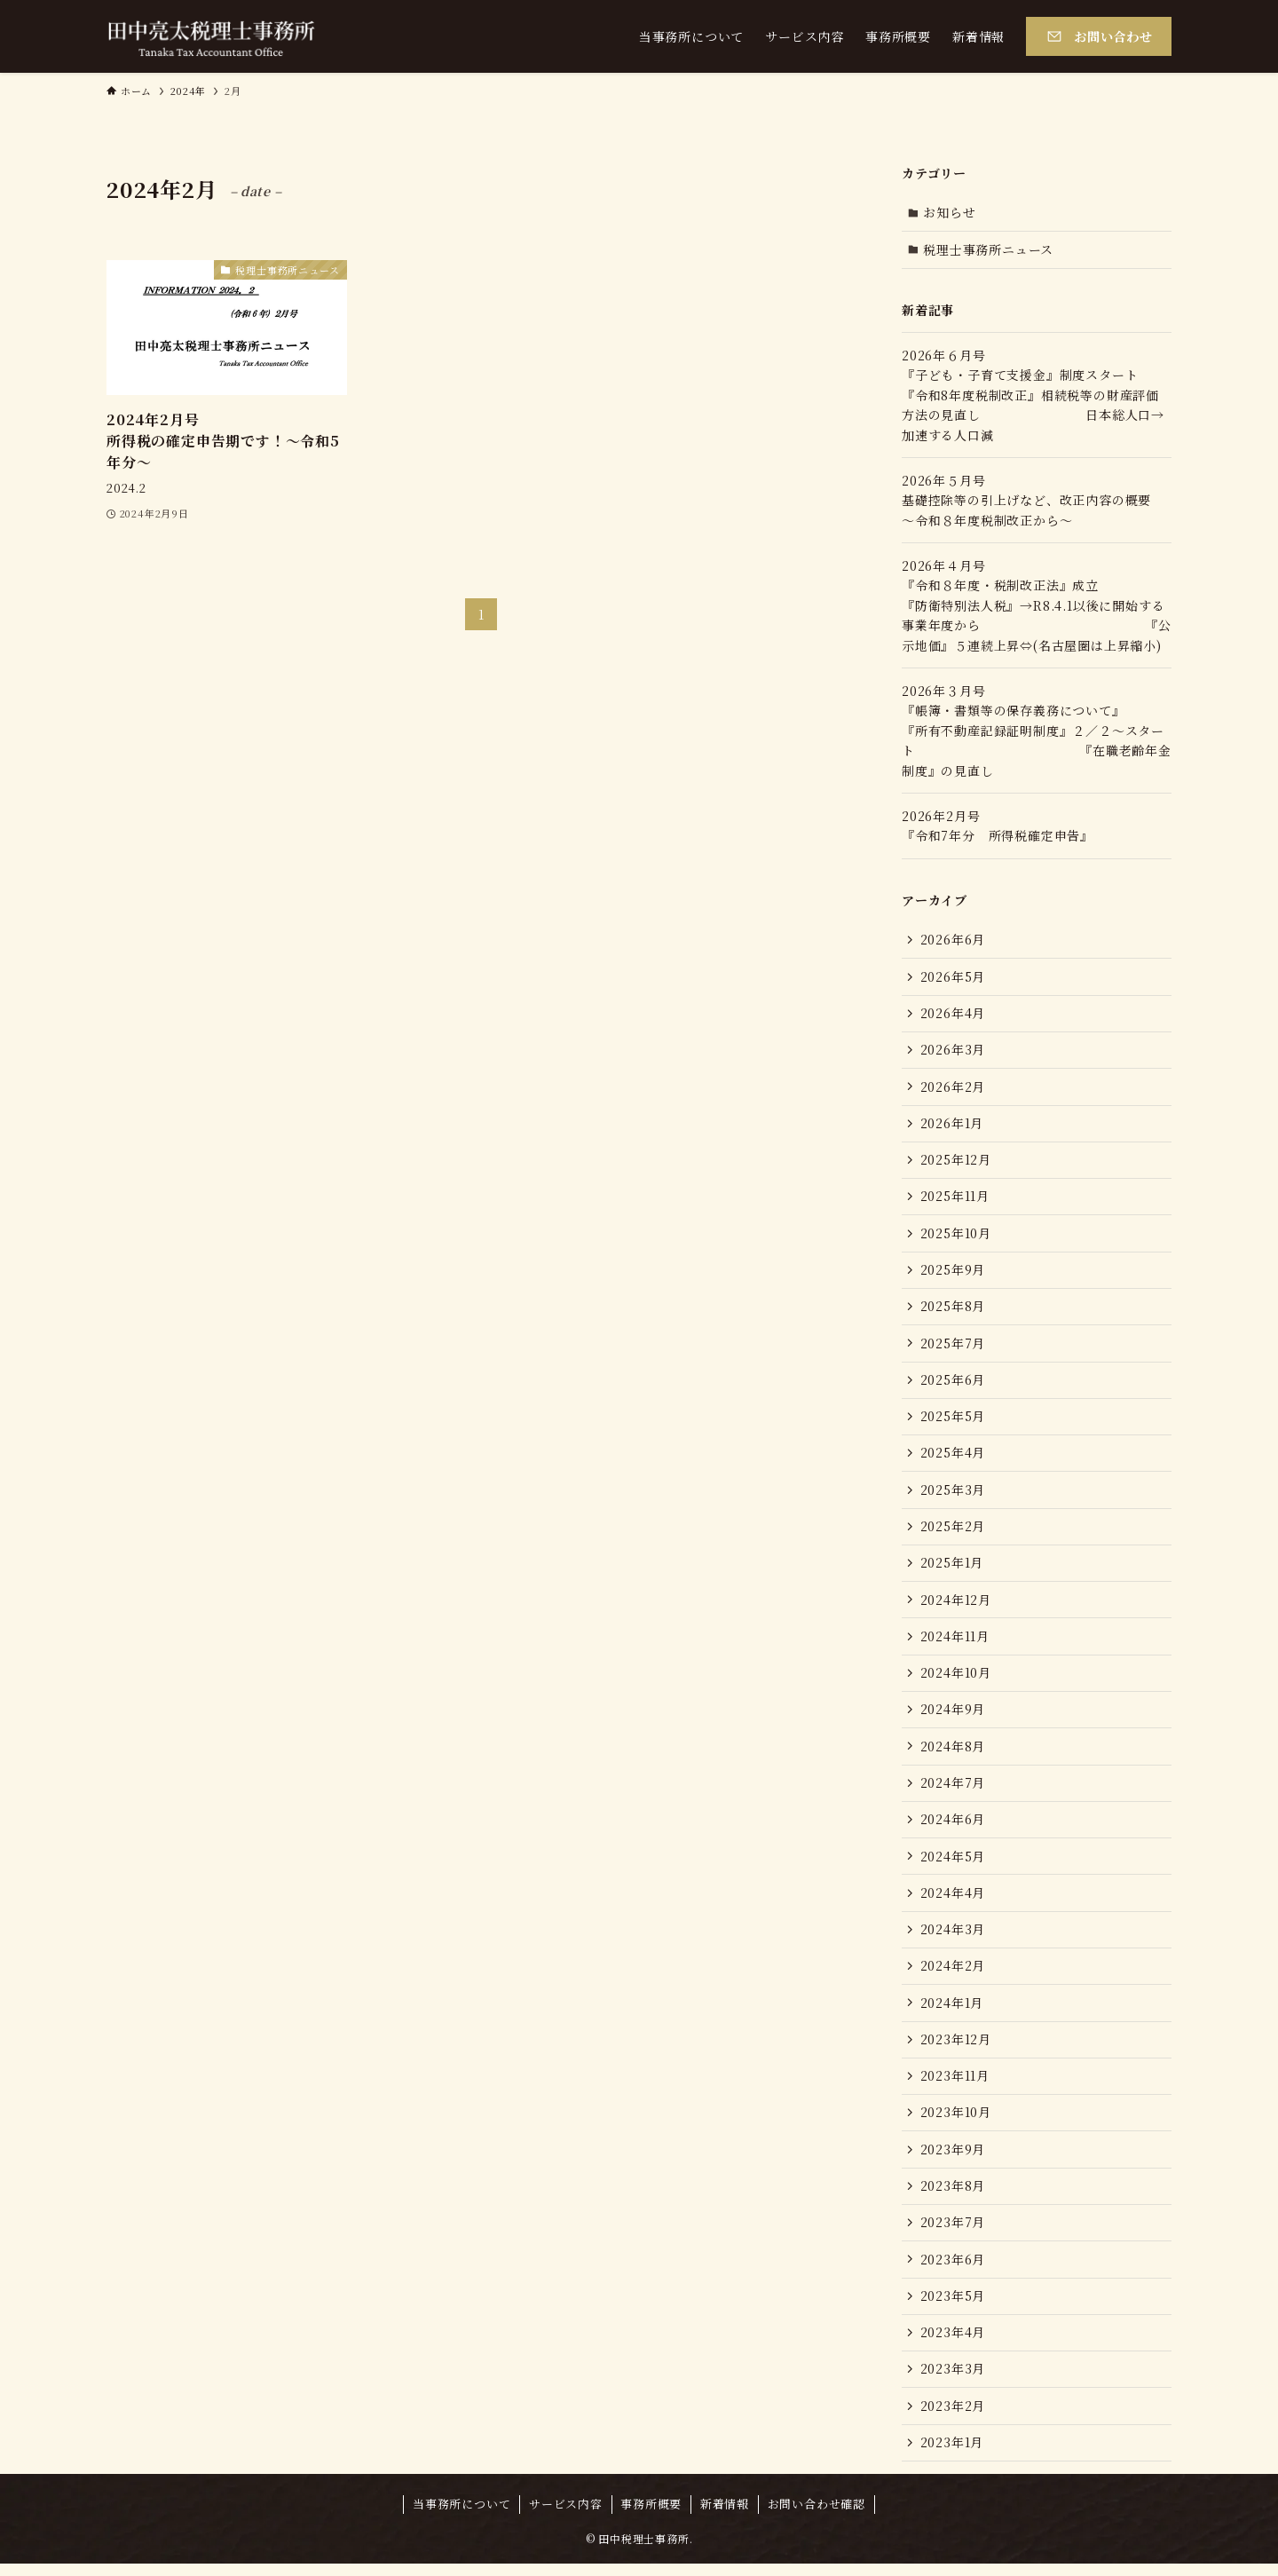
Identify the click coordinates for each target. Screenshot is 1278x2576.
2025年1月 (952, 1567)
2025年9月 (953, 1273)
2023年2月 (953, 2417)
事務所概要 (651, 2516)
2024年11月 (955, 1642)
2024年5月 (953, 1863)
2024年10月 (955, 1678)
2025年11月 (955, 1198)
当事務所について (461, 2516)
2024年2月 (953, 1974)
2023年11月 (955, 2085)
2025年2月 (953, 1531)
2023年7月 (953, 2232)
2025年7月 (953, 1346)
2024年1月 (952, 2010)
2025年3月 (953, 1494)
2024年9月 (953, 1716)
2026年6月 (953, 940)
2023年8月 (953, 2195)
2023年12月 (955, 2048)
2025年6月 (953, 1383)
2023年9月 (953, 2159)
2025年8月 (953, 1309)
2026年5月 (953, 977)
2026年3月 (953, 1051)
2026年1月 (952, 1125)
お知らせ (950, 212)
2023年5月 (953, 2306)
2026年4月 (953, 1014)
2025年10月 (955, 1236)
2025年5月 (953, 1420)
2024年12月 (955, 1605)
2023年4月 (953, 2343)
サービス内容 (566, 2516)
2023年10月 (955, 2121)
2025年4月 (953, 1457)
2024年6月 (953, 1827)
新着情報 (724, 2516)
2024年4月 (953, 1900)
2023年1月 (952, 2454)
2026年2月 (953, 1088)
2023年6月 (953, 2270)
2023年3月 (953, 2380)
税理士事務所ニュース (989, 249)
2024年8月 (953, 1752)
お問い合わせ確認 (816, 2516)
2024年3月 (953, 1937)
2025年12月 (955, 1162)
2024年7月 (953, 1789)
